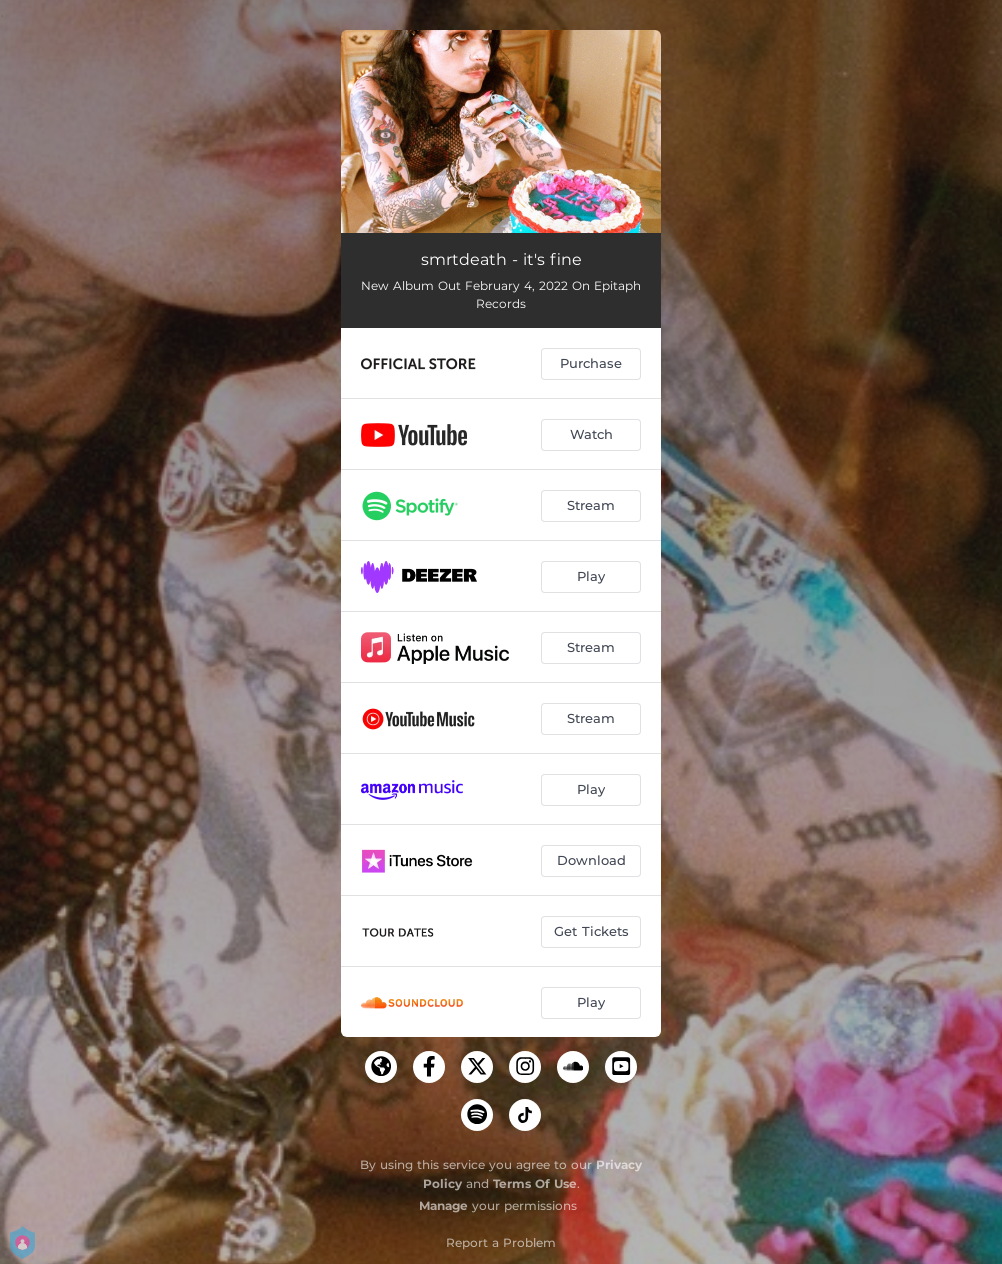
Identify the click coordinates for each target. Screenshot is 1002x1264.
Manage (443, 1205)
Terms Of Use (535, 1183)
